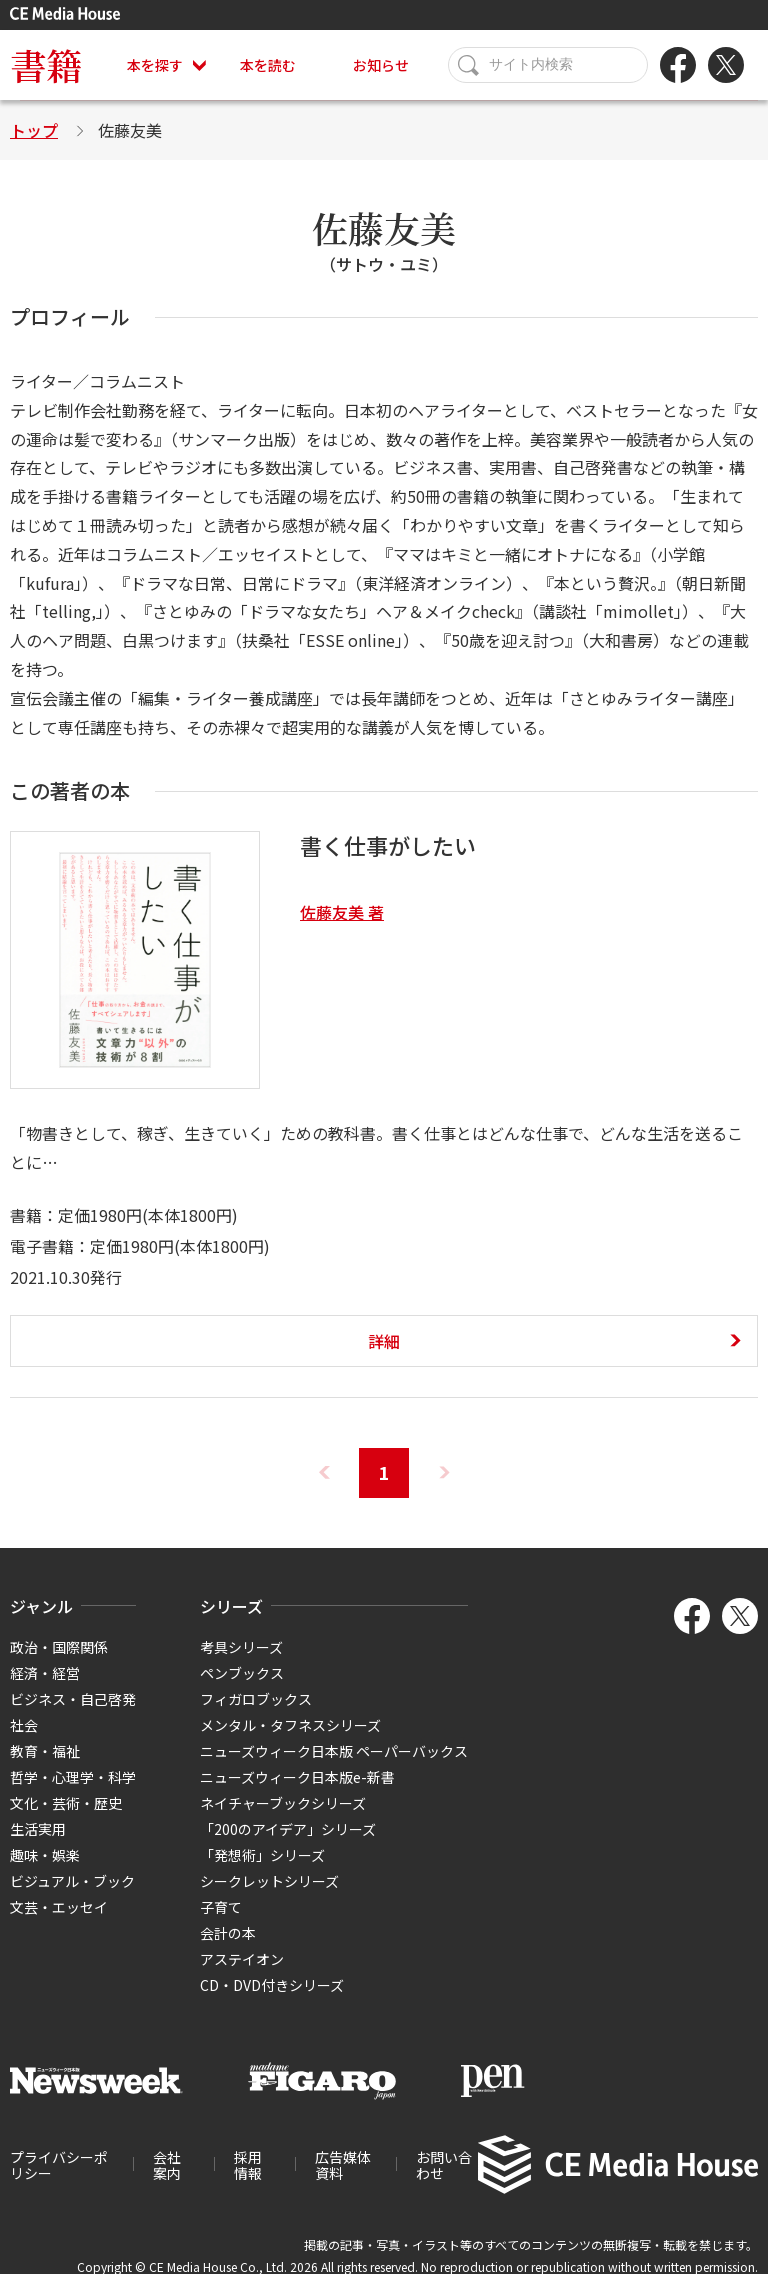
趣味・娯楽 (45, 1855)
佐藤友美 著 (342, 912)
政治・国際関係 (59, 1647)
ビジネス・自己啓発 (73, 1699)
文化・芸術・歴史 (66, 1803)
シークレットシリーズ (269, 1881)
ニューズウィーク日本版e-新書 (297, 1777)
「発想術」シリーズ (262, 1855)
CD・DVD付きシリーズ (272, 1985)
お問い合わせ (444, 2165)
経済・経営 (45, 1673)
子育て (221, 1907)
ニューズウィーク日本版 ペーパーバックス (334, 1751)
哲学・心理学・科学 (73, 1777)
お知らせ (381, 65)
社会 (24, 1725)
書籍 (46, 64)
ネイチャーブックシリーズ (283, 1803)
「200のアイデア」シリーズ (288, 1829)
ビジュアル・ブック (72, 1881)
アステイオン (242, 1959)
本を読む (268, 65)
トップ (34, 130)
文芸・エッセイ (59, 1907)
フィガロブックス (256, 1699)
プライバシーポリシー (59, 2165)
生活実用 (38, 1829)
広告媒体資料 (343, 2165)
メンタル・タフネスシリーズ (290, 1725)
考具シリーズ (241, 1647)
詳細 (384, 1341)
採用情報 (248, 2165)
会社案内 (167, 2165)
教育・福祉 (45, 1751)
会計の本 (228, 1933)
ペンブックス (242, 1673)
